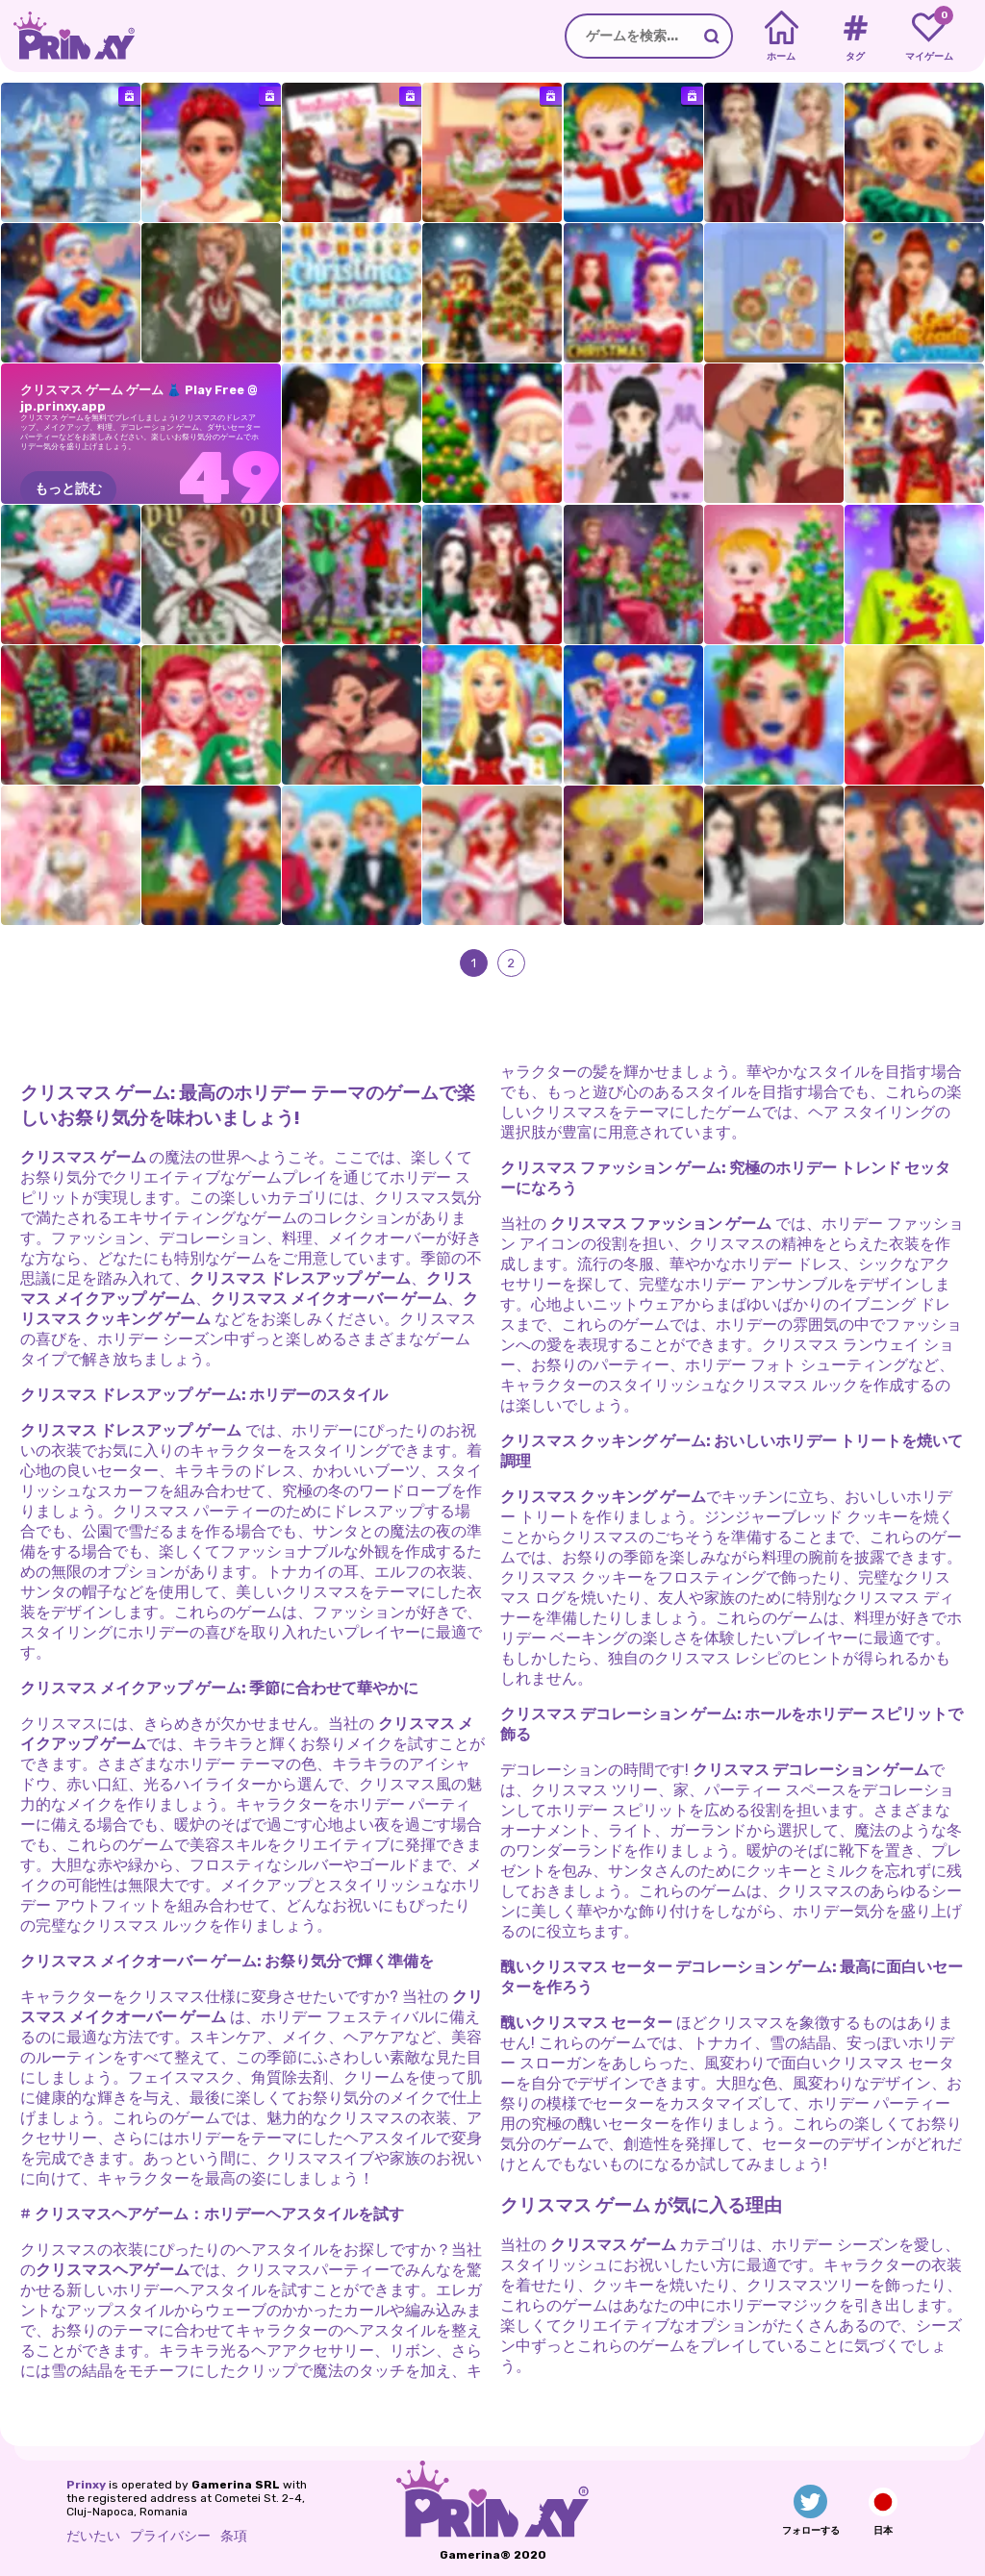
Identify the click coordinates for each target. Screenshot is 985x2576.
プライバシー (170, 2536)
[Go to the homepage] (67, 36)
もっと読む (68, 489)
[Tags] (854, 36)
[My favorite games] (928, 36)
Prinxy (86, 2484)
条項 (233, 2536)
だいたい (93, 2536)
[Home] (781, 36)
